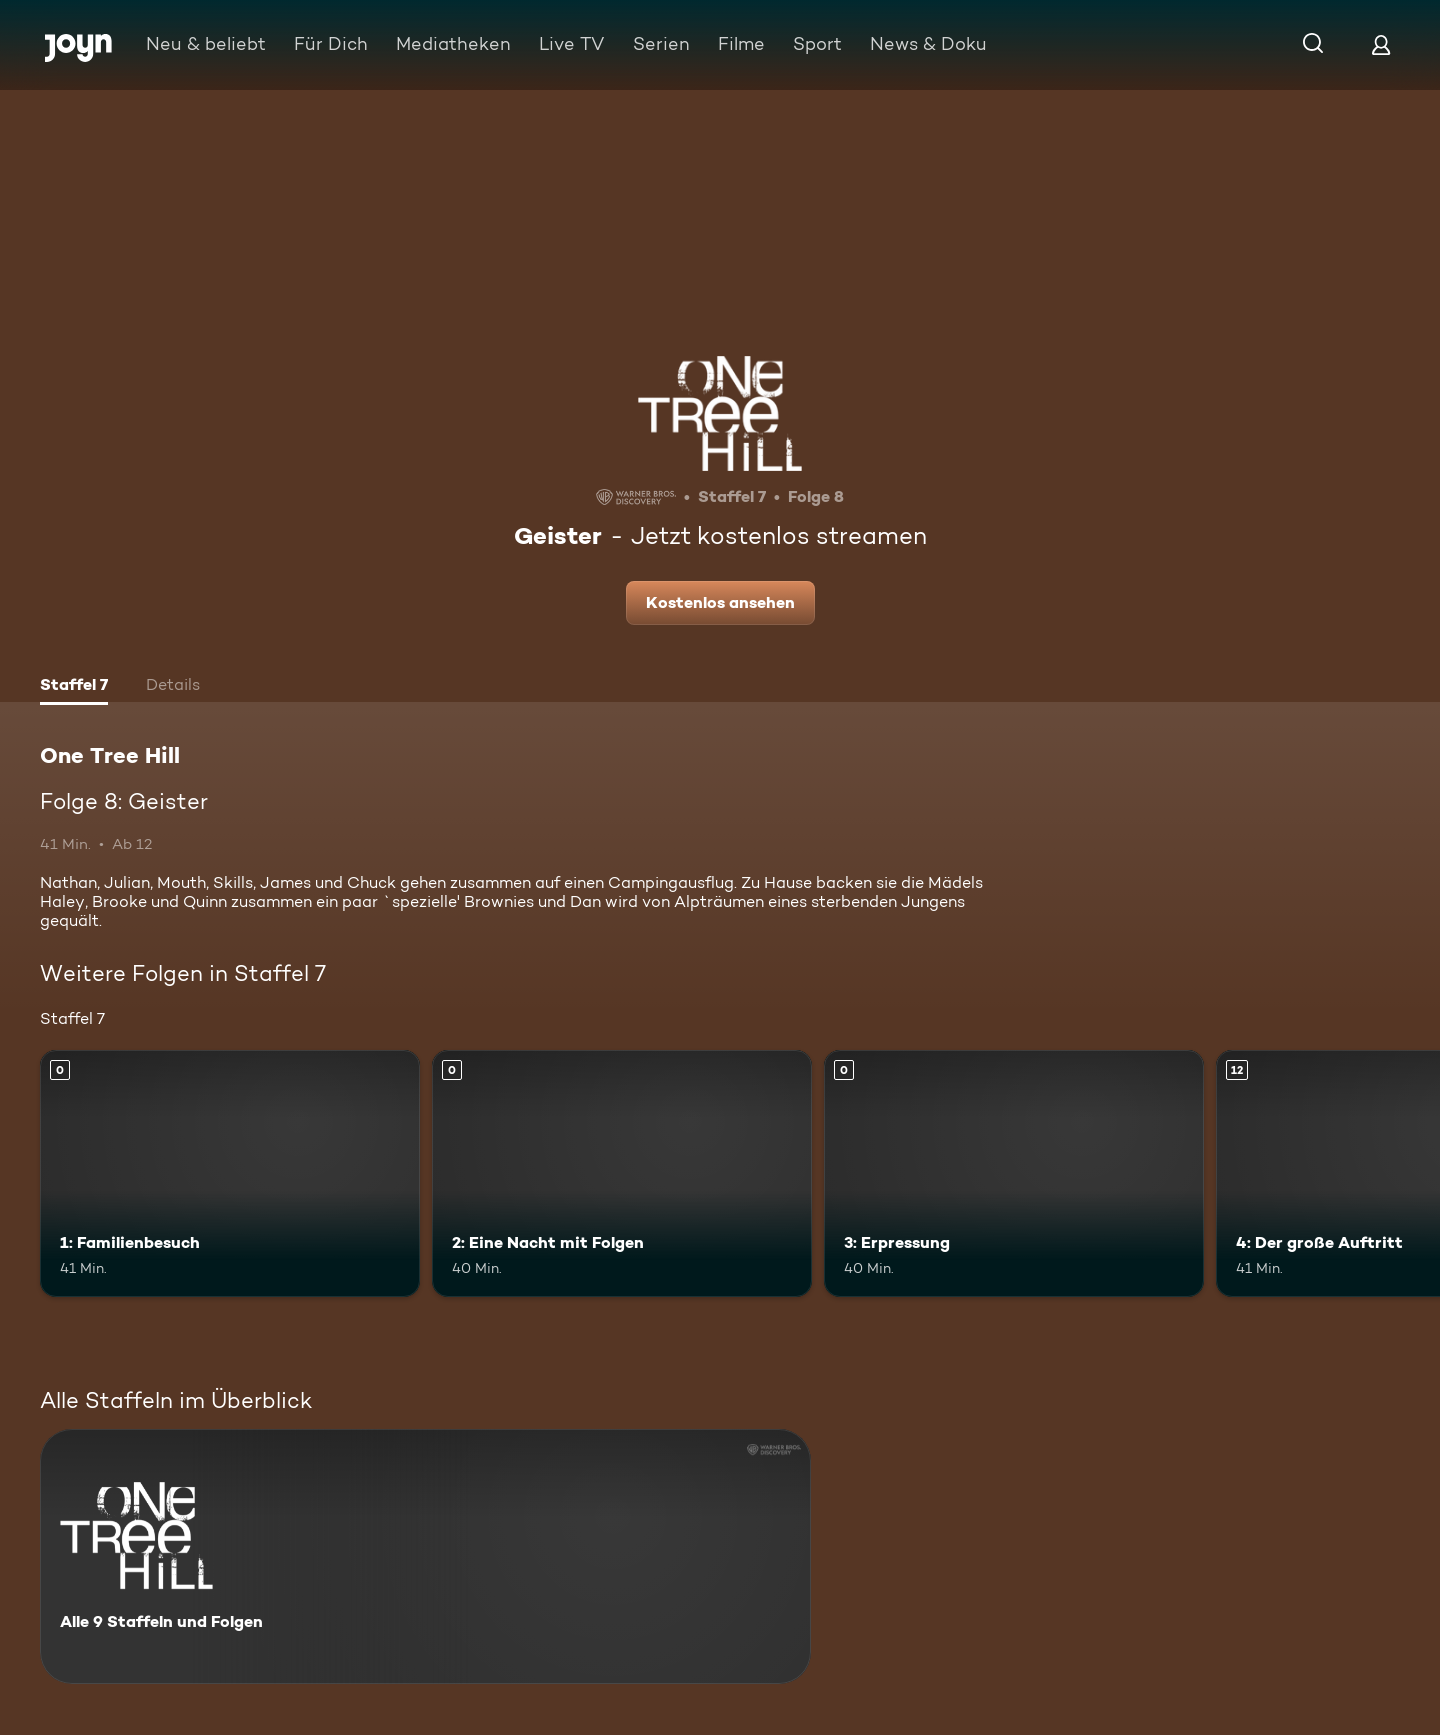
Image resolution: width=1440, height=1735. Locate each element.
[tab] (74, 687)
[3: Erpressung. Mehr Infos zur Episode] (1014, 1173)
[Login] (1381, 44)
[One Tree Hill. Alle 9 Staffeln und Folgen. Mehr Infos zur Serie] (425, 1556)
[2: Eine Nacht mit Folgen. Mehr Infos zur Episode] (622, 1173)
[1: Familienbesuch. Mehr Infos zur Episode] (230, 1173)
